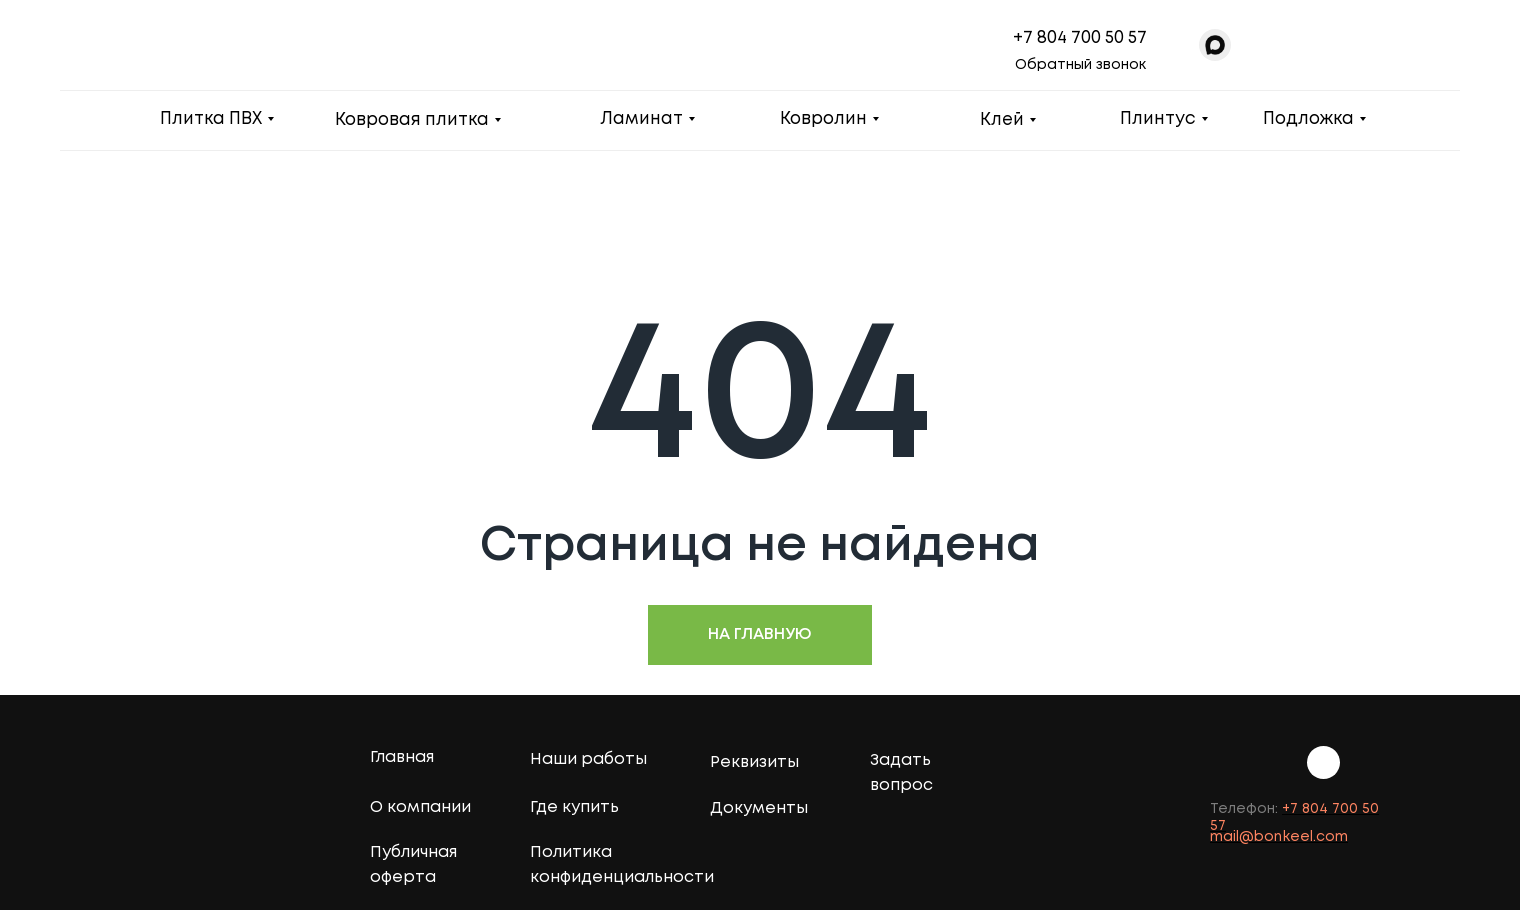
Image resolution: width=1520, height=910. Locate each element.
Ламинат (641, 119)
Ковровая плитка (412, 120)
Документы (759, 808)
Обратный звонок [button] (1080, 65)
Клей (1002, 120)
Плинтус (1158, 119)
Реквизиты (754, 762)
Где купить (574, 807)
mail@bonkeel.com (1279, 837)
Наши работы (588, 759)
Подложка (1308, 119)
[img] (1373, 761)
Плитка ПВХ (211, 119)
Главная (402, 757)
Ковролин (823, 119)
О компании (420, 807)
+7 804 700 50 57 (1080, 38)
